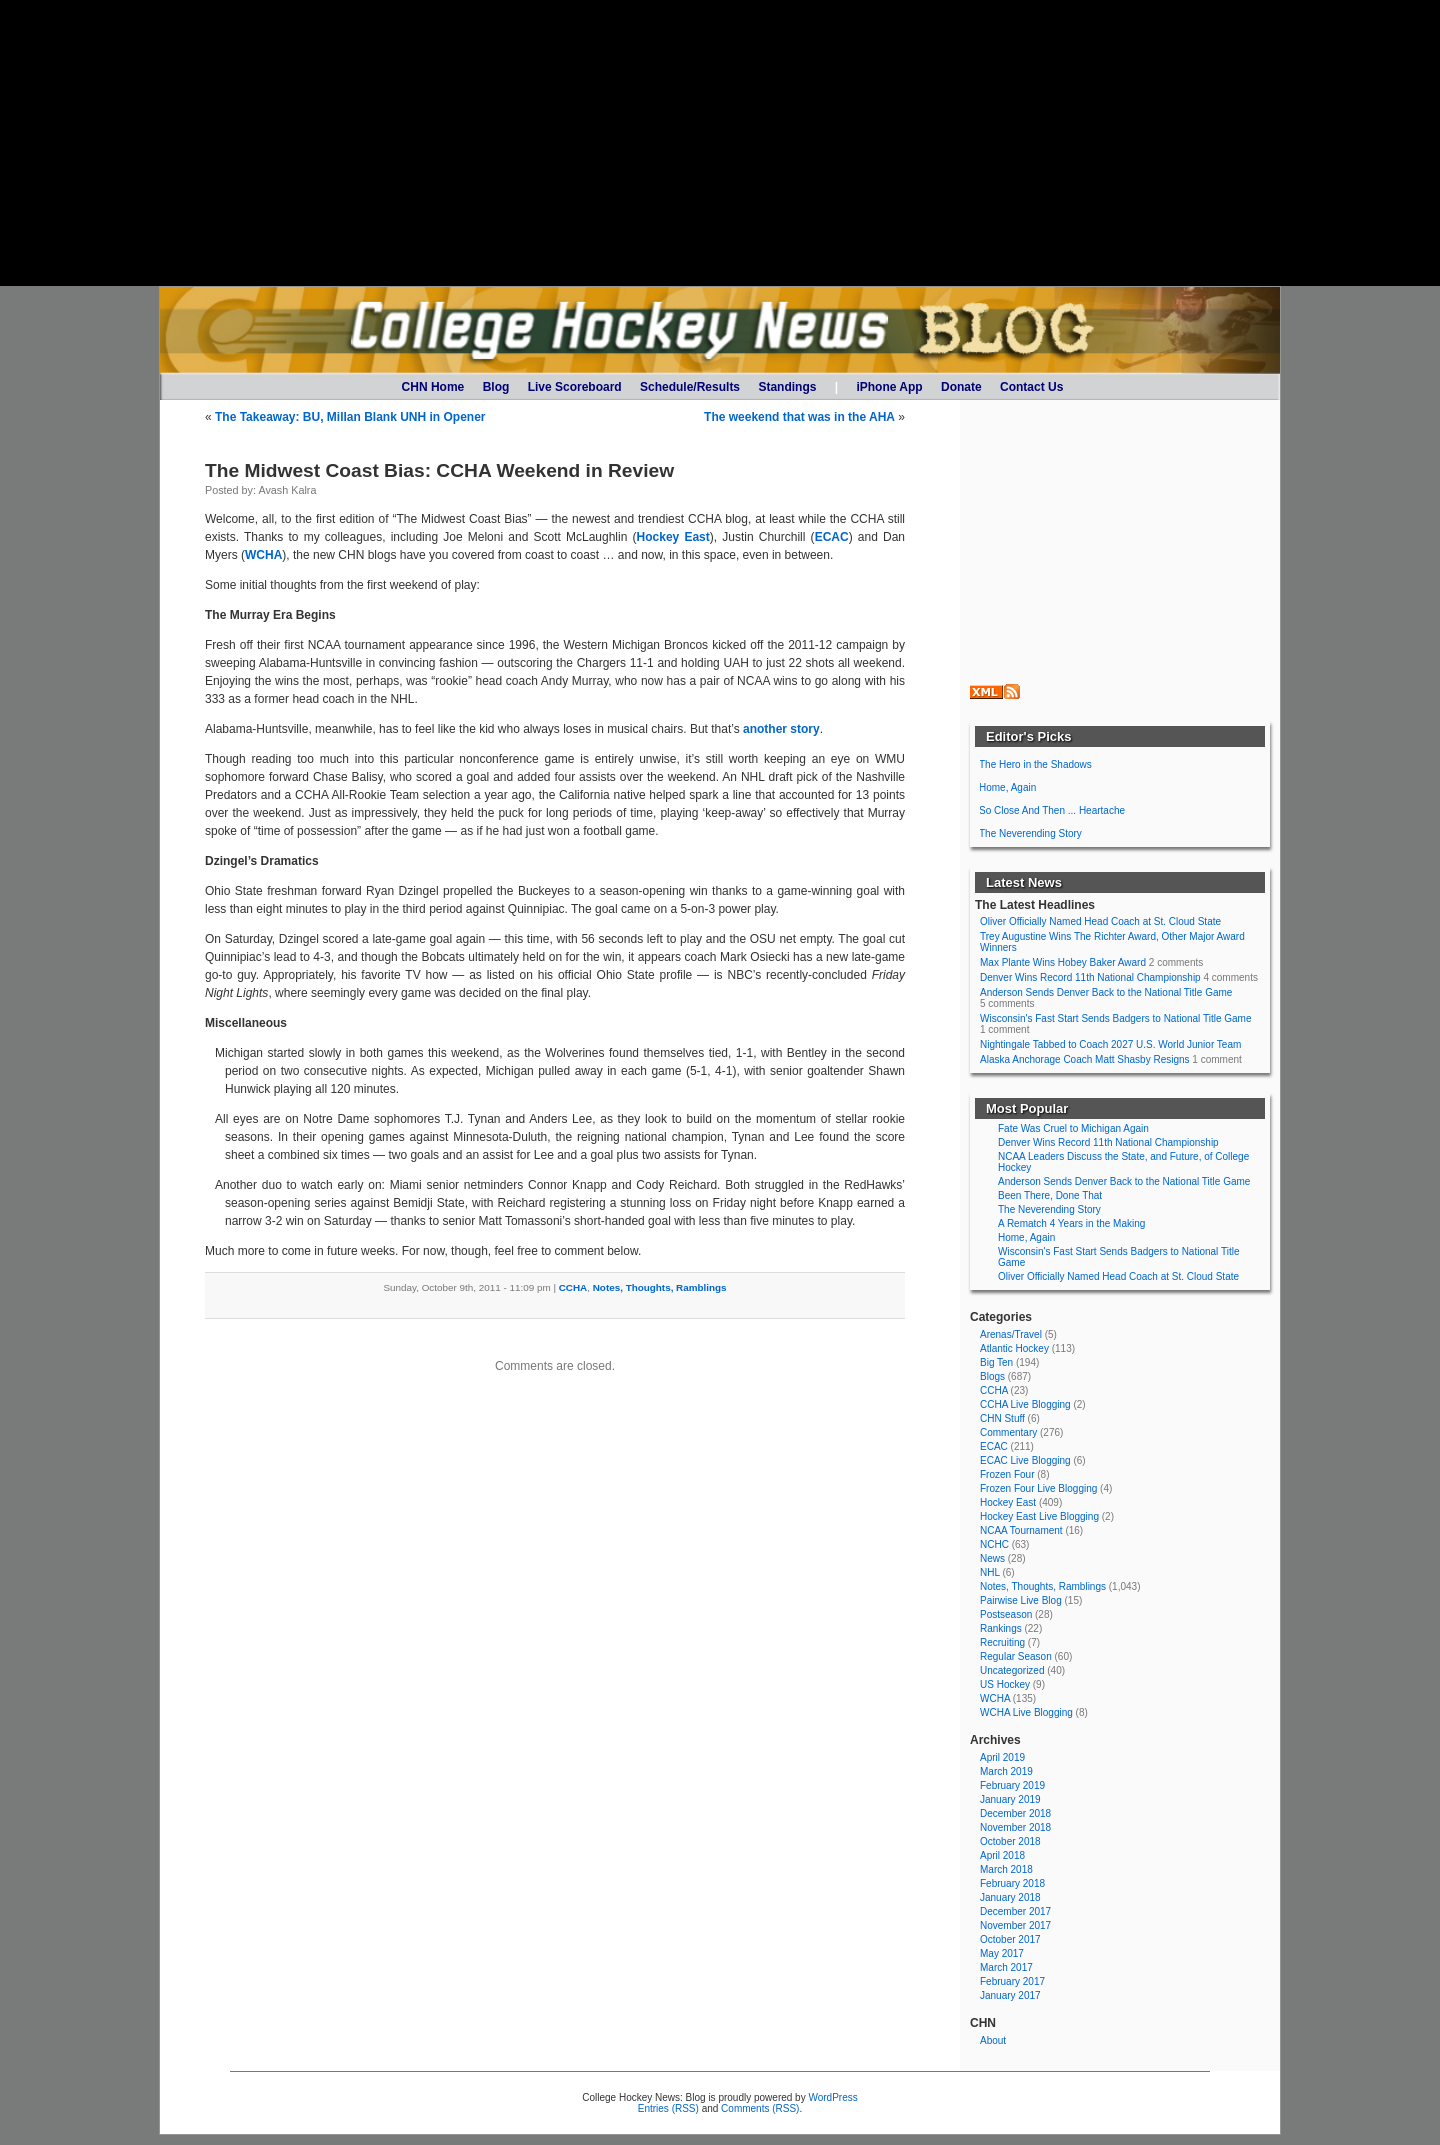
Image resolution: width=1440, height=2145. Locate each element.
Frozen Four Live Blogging (1038, 1488)
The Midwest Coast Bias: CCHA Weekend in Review (439, 470)
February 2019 (1012, 1785)
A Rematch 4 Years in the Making (1071, 1223)
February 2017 (1012, 1981)
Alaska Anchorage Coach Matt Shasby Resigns (1085, 1059)
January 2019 (1010, 1799)
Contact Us (1031, 387)
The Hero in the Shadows (1035, 764)
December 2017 (1015, 1911)
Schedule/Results (690, 387)
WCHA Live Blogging (1026, 1712)
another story (781, 729)
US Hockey (1005, 1684)
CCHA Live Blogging (1025, 1404)
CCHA (573, 1287)
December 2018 (1015, 1813)
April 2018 (1002, 1855)
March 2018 (1006, 1869)
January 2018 (1010, 1897)
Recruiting (1002, 1642)
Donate (961, 387)
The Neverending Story (1030, 833)
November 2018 (1015, 1827)
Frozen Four (1007, 1474)
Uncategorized (1012, 1670)
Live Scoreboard (575, 387)
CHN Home (433, 387)
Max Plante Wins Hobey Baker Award (1063, 962)
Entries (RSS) (668, 2108)
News (992, 1558)
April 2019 (1002, 1757)
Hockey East (673, 537)
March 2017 (1006, 1967)
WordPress (832, 2097)
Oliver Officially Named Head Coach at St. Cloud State (1100, 921)
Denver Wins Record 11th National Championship (1090, 977)
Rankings (1001, 1628)
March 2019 (1006, 1771)
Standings (787, 387)
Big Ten (996, 1362)
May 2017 (1002, 1953)
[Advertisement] (720, 143)
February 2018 (1012, 1883)
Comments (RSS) (760, 2108)
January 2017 (1010, 1995)
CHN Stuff (1002, 1418)
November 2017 (1015, 1925)
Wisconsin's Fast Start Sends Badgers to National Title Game (1115, 1018)
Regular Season (1016, 1656)
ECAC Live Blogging (1025, 1460)
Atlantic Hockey (1014, 1348)
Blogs (992, 1376)
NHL (990, 1572)
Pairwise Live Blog (1021, 1600)
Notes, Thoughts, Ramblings (660, 1287)
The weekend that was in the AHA (799, 417)
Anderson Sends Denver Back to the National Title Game (1106, 992)
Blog (496, 387)
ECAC (832, 537)
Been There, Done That (1050, 1195)
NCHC (994, 1544)
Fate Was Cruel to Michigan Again (1073, 1128)
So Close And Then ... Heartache (1052, 810)
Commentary (1008, 1432)
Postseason (1006, 1614)
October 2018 (1010, 1841)
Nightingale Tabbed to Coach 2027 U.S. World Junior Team (1110, 1044)
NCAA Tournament (1021, 1530)
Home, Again (1007, 787)
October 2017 (1010, 1939)
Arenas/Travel (1011, 1334)
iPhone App (889, 387)
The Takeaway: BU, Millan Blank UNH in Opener (350, 417)
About (993, 2040)
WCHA (263, 555)
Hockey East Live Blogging (1039, 1516)
